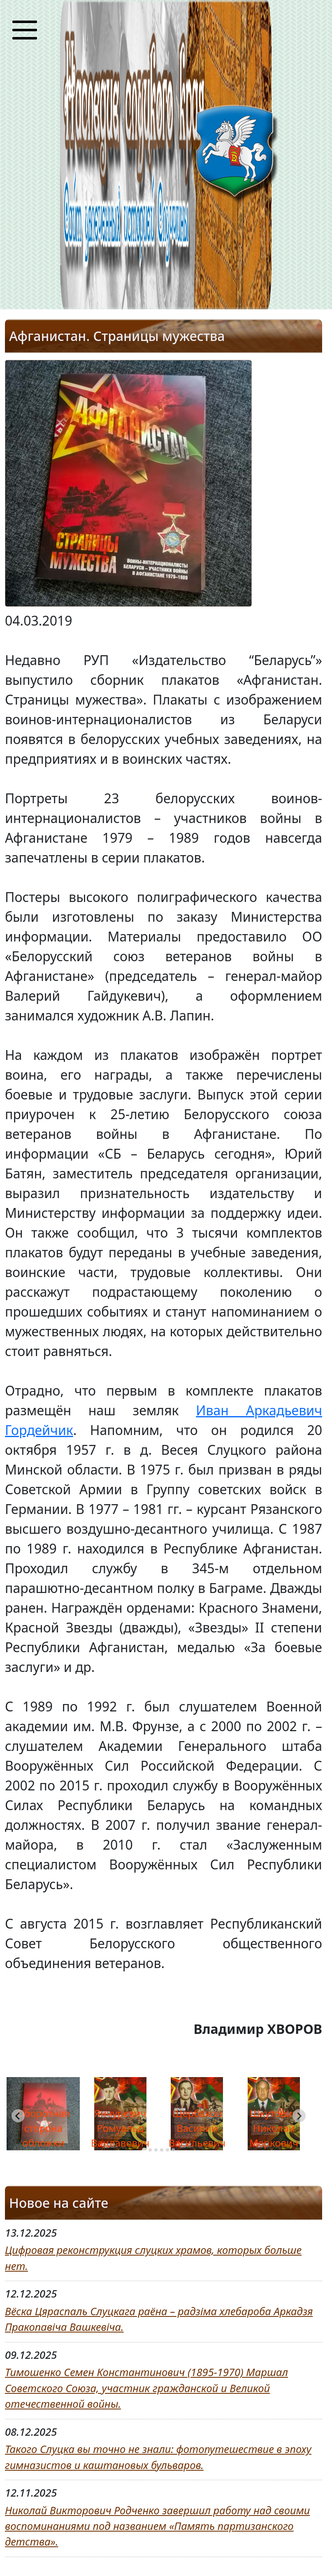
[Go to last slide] (18, 2115)
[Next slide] (299, 2115)
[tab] (144, 2150)
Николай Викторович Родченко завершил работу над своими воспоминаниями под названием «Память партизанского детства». (157, 2526)
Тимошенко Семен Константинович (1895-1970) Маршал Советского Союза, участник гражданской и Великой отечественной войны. (146, 2388)
